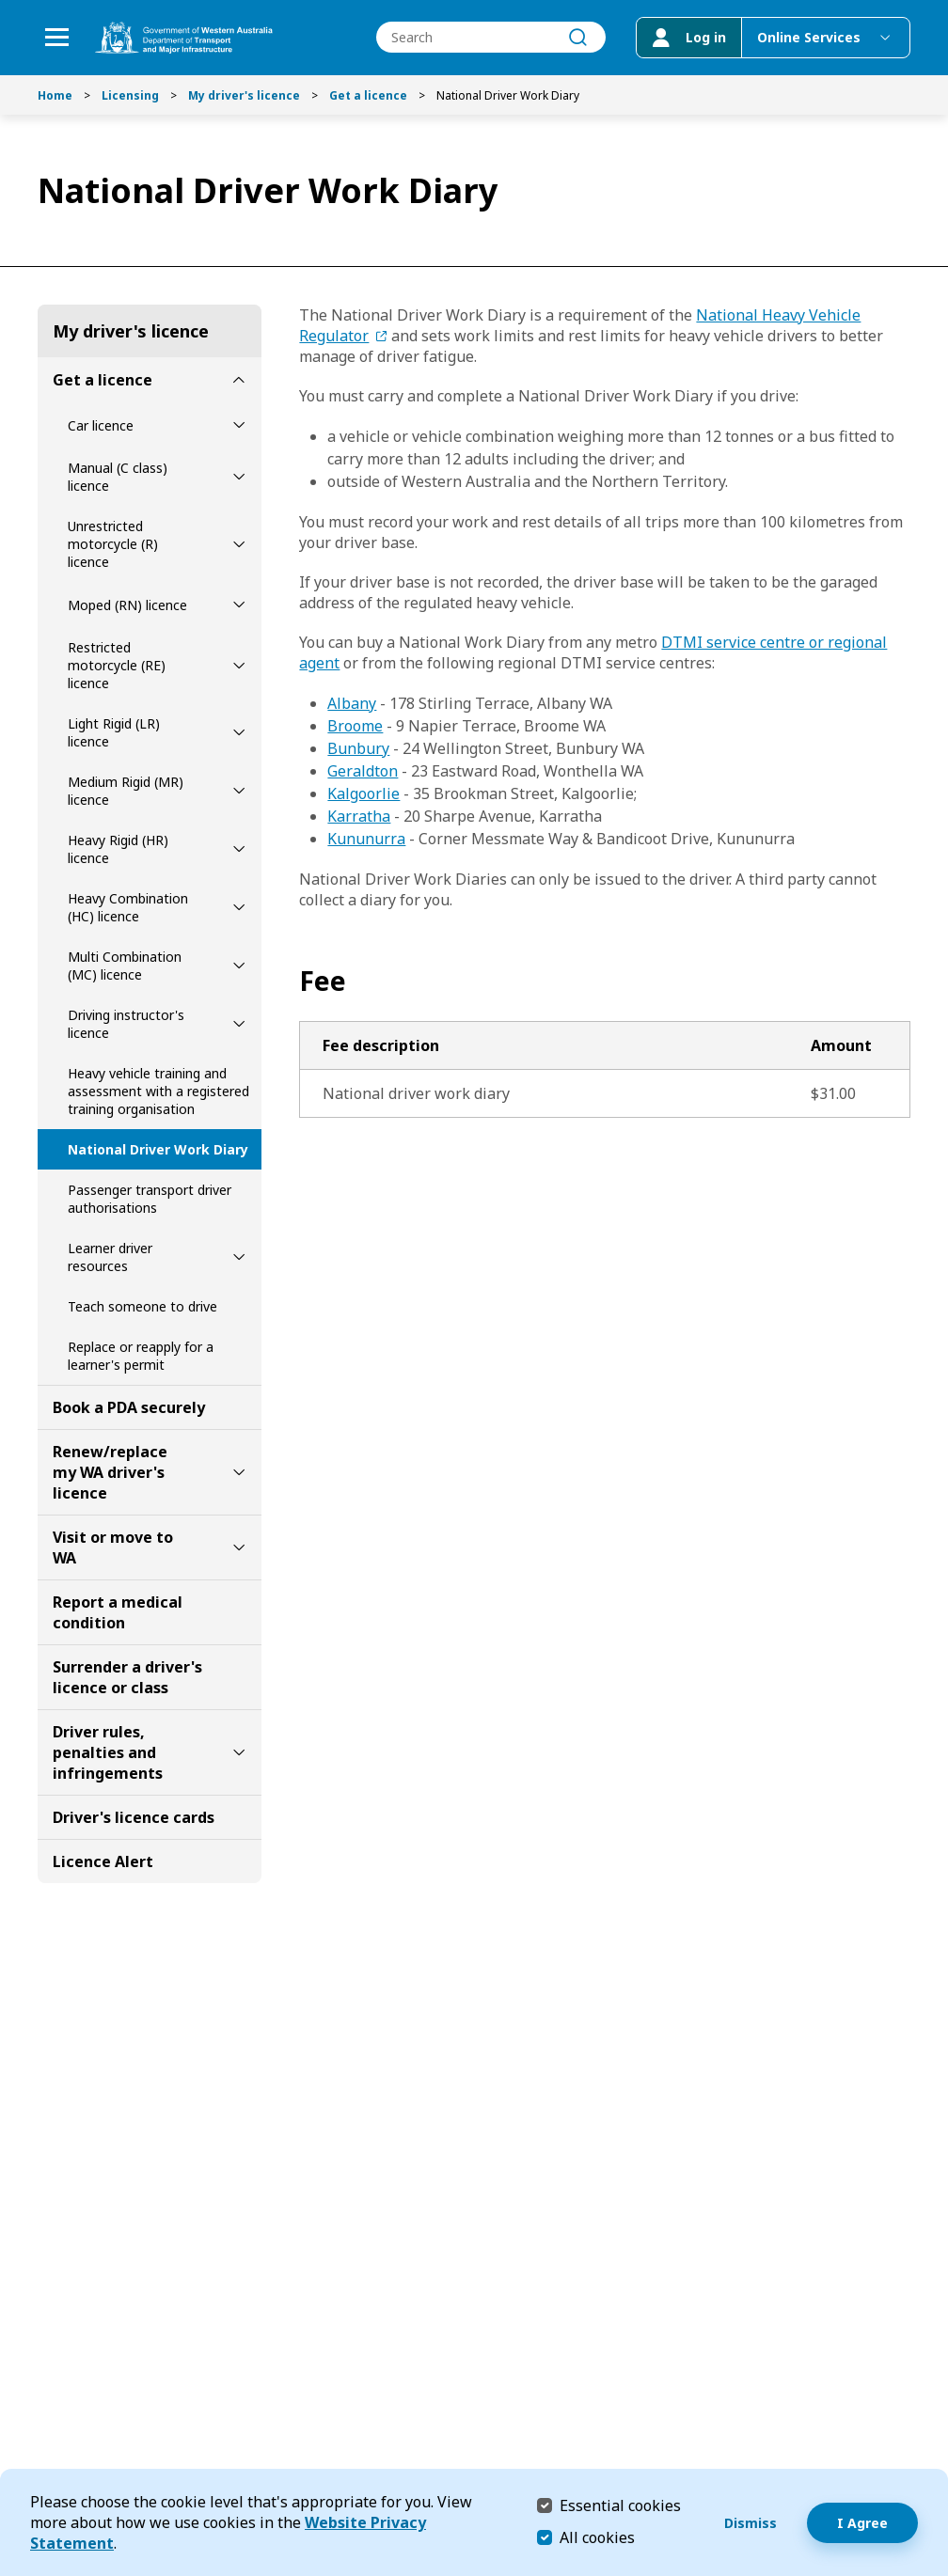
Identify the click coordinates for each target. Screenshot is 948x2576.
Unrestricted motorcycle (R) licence (113, 544)
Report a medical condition (117, 1612)
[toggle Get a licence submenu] (238, 379)
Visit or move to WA (113, 1547)
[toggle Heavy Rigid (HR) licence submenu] (238, 849)
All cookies (597, 2537)
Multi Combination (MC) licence (125, 965)
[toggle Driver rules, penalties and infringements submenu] (238, 1752)
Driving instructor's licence (126, 1024)
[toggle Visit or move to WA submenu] (238, 1547)
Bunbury (358, 748)
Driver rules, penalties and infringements (108, 1752)
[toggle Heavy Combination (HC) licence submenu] (238, 907)
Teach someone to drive (142, 1306)
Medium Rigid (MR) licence (125, 791)
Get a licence (368, 95)
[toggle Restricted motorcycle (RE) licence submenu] (238, 665)
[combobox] (491, 38)
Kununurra (366, 838)
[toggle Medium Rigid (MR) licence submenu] (238, 790)
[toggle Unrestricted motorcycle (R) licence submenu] (238, 544)
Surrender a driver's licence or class (127, 1677)
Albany (351, 703)
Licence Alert (103, 1861)
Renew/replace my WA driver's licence (110, 1472)
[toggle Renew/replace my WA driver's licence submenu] (238, 1472)
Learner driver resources (110, 1257)
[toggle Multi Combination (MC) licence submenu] (238, 965)
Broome (355, 725)
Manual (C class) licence (117, 477)
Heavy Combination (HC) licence (128, 907)
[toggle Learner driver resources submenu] (238, 1257)
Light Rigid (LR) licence (114, 732)
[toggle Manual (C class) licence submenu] (238, 476)
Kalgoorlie (363, 793)
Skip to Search (5, 5)
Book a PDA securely (129, 1407)
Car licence (101, 425)
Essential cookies (620, 2505)
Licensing (130, 95)
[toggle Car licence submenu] (238, 425)
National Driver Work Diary (158, 1149)
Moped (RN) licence (127, 605)
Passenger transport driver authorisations (149, 1199)
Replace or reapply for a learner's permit (140, 1356)
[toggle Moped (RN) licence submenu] (238, 604)
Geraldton (362, 771)
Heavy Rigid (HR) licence (118, 849)
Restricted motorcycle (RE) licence (117, 665)
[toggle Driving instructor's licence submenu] (238, 1023)
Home (55, 95)
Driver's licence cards (133, 1817)
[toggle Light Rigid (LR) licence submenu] (238, 732)
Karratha (358, 816)
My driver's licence (244, 95)
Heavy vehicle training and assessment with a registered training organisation (158, 1091)
